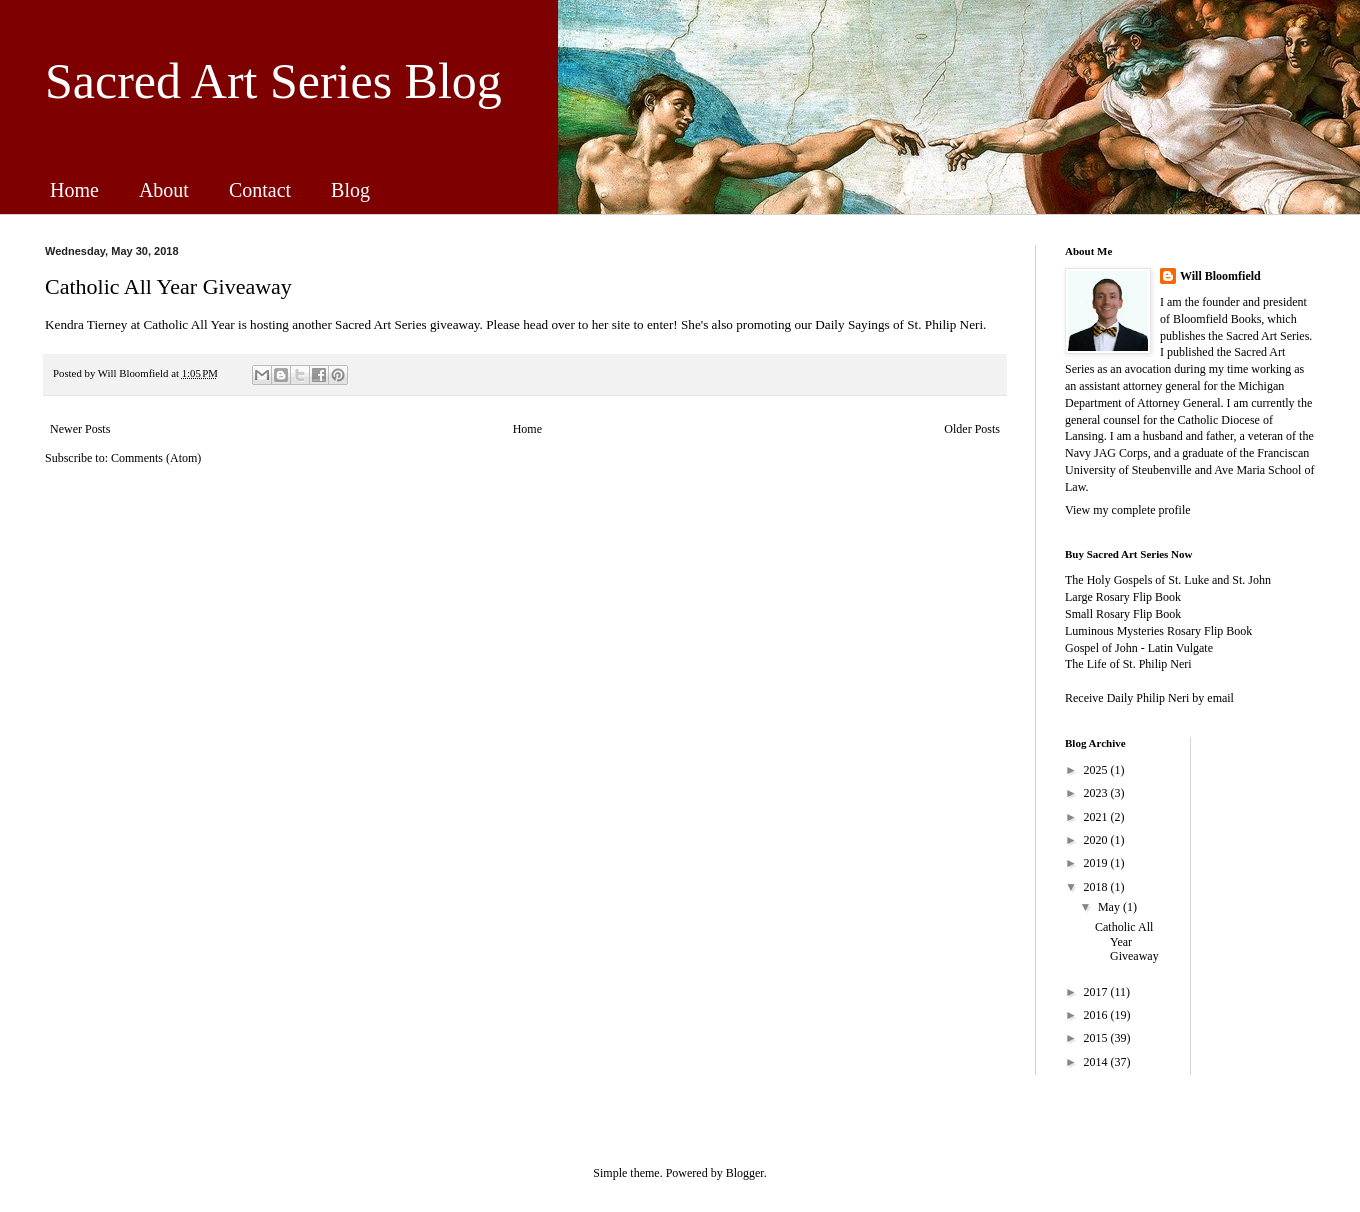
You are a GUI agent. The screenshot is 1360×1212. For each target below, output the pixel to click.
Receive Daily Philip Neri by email (1149, 698)
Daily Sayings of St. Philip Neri (899, 324)
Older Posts (972, 429)
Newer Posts (80, 429)
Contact (260, 190)
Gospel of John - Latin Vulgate (1139, 648)
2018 (1097, 887)
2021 (1097, 817)
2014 (1097, 1062)
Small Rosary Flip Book (1123, 614)
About (164, 190)
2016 (1097, 1015)
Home (74, 190)
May (1110, 907)
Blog (350, 190)
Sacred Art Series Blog (273, 81)
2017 (1097, 992)
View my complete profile (1128, 510)
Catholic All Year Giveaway (168, 286)
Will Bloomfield (1220, 276)
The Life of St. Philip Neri (1128, 664)
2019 (1097, 863)
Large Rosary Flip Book (1123, 597)
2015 (1097, 1038)
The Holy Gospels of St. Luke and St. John (1168, 580)
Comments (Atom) (156, 458)
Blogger (745, 1173)
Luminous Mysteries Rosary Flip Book (1158, 631)
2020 (1097, 840)
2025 (1097, 770)
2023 (1097, 793)
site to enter (643, 324)
